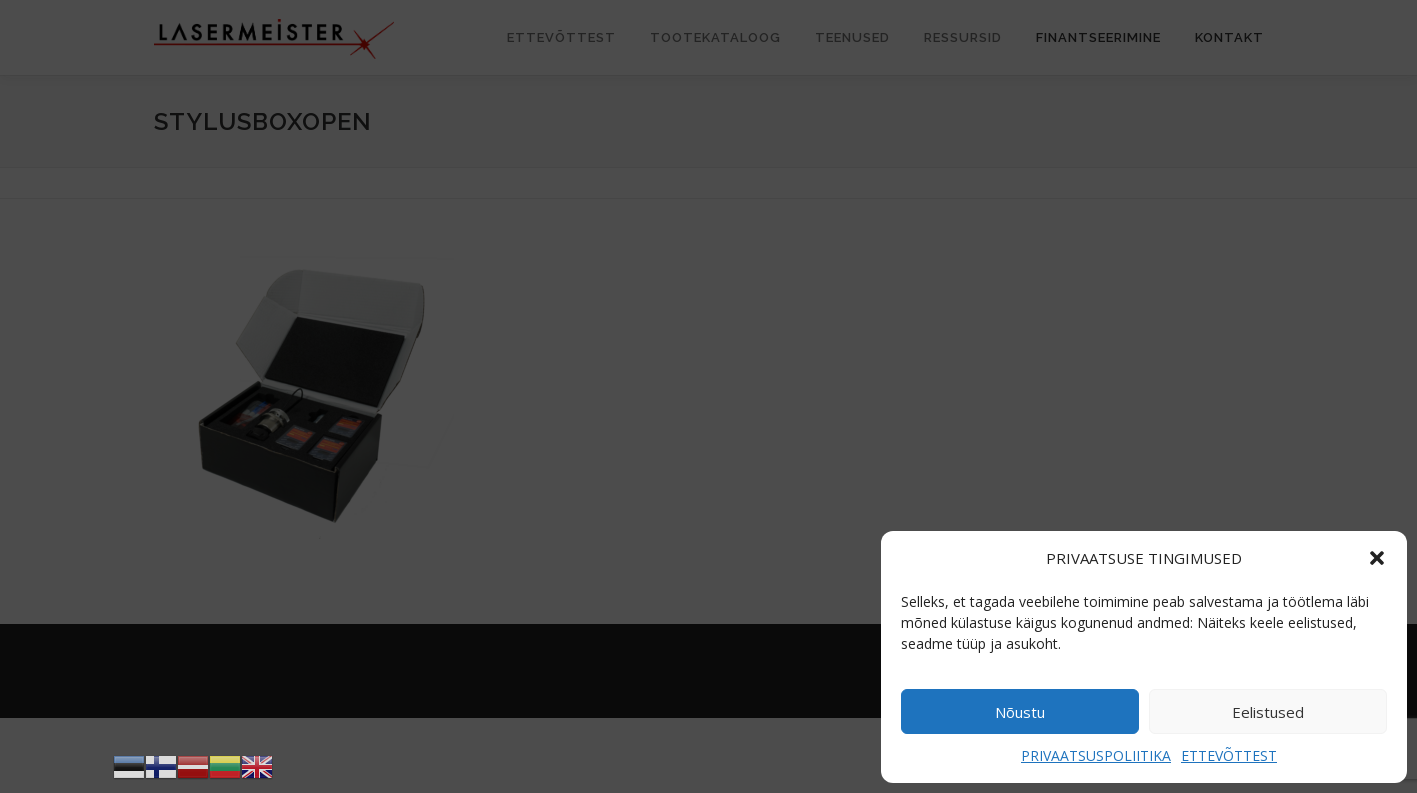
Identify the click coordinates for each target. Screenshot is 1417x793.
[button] (1377, 558)
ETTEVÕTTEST (1229, 755)
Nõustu (1020, 712)
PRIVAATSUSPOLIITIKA (1096, 755)
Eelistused (1268, 712)
